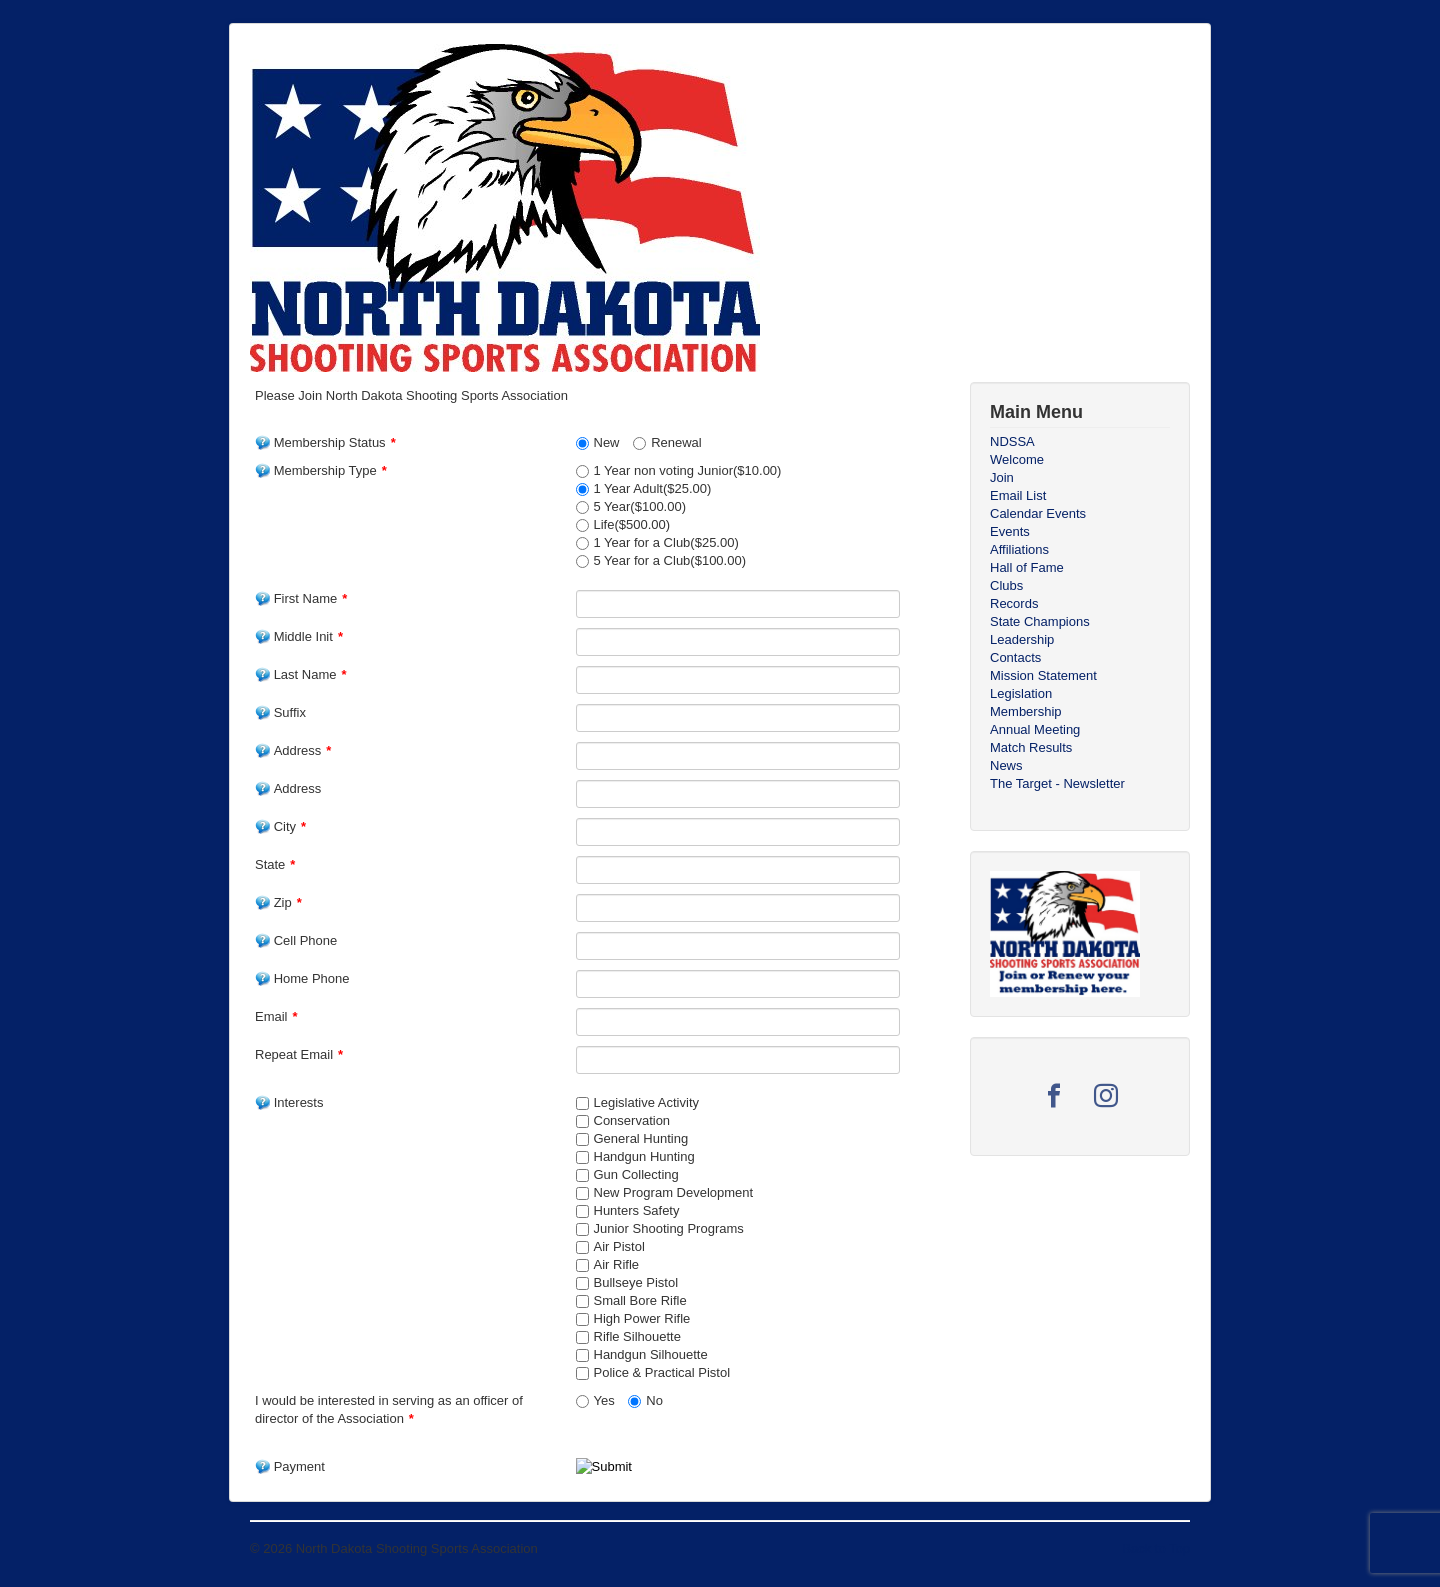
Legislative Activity (647, 1102)
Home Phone (302, 978)
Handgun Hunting (644, 1156)
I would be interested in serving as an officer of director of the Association (389, 1409)
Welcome (1017, 459)
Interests (289, 1102)
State (275, 864)
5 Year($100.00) (640, 506)
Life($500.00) (632, 524)
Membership (1026, 711)
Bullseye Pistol (636, 1282)
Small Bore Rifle (640, 1300)
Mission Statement (1043, 675)
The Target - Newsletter (1057, 783)
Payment (290, 1466)
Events (1010, 531)
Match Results (1031, 747)
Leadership (1022, 639)
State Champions (1040, 621)
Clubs (1006, 585)
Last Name (301, 674)
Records (1014, 603)
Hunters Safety (637, 1210)
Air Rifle (617, 1264)
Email (276, 1016)
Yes (604, 1400)
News (1006, 765)
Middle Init (299, 636)
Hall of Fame (1027, 567)
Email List (1018, 495)
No (654, 1400)
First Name (301, 598)
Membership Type (321, 470)
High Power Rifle (642, 1318)
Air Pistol (619, 1246)
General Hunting (641, 1138)
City (280, 826)
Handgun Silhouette (651, 1354)
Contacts (1015, 657)
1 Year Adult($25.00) (653, 488)
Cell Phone (296, 940)
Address (293, 750)
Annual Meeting (1035, 729)
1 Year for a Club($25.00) (666, 542)
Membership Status (325, 442)
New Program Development (674, 1192)
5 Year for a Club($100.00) (670, 560)
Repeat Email (299, 1054)
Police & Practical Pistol (662, 1372)
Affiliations (1019, 549)
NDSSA (1012, 441)
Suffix (280, 712)
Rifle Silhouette (637, 1336)
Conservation (632, 1120)
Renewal (676, 442)
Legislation (1021, 693)
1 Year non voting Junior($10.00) (688, 470)
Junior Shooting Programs (669, 1228)
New (607, 442)
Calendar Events (1038, 513)
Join (1002, 477)
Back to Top (1156, 1548)
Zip (278, 902)
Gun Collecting (636, 1174)
